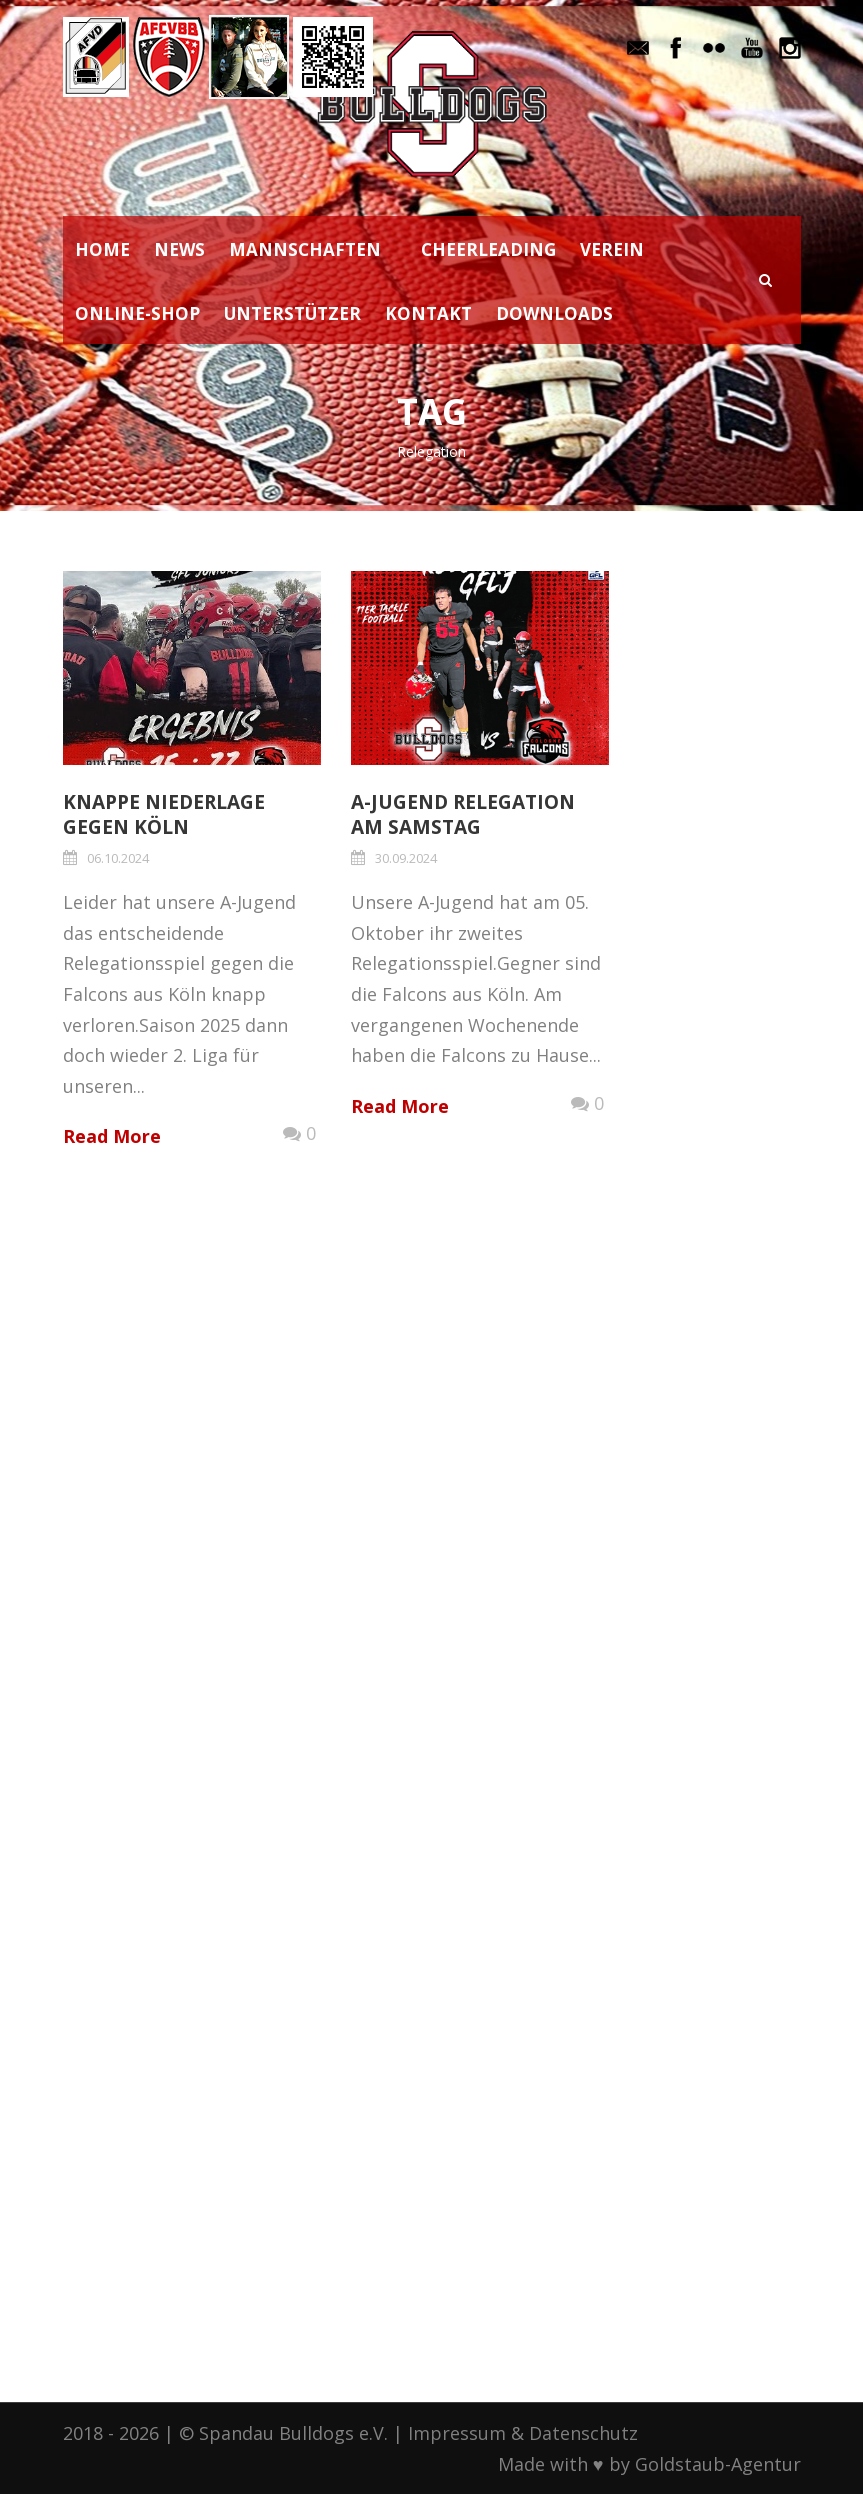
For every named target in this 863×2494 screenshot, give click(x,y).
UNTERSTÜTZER (292, 313)
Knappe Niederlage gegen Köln (164, 814)
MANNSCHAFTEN (305, 249)
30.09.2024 (406, 858)
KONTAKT (428, 313)
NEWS (179, 249)
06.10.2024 (118, 858)
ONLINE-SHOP (137, 313)
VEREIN (612, 249)
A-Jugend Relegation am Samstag (463, 814)
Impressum (457, 2433)
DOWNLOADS (554, 313)
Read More (112, 1136)
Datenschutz (583, 2433)
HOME (102, 249)
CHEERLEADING (488, 249)
